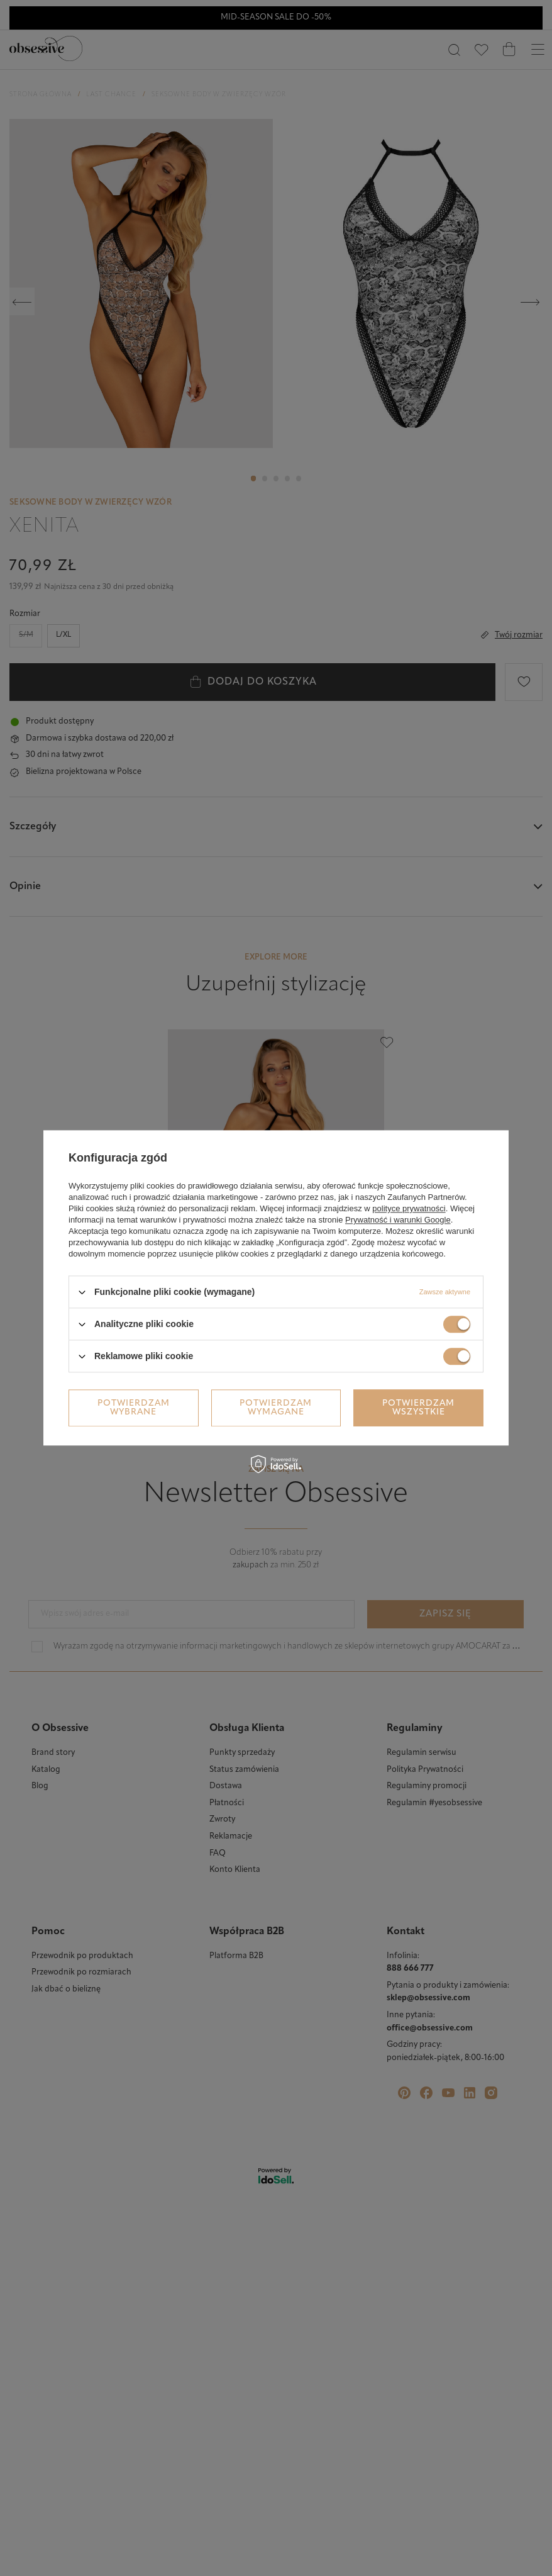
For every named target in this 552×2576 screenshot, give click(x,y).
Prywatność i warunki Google (398, 1219)
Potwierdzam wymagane (276, 1408)
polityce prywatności (408, 1208)
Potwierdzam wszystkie (418, 1408)
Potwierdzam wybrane (133, 1408)
